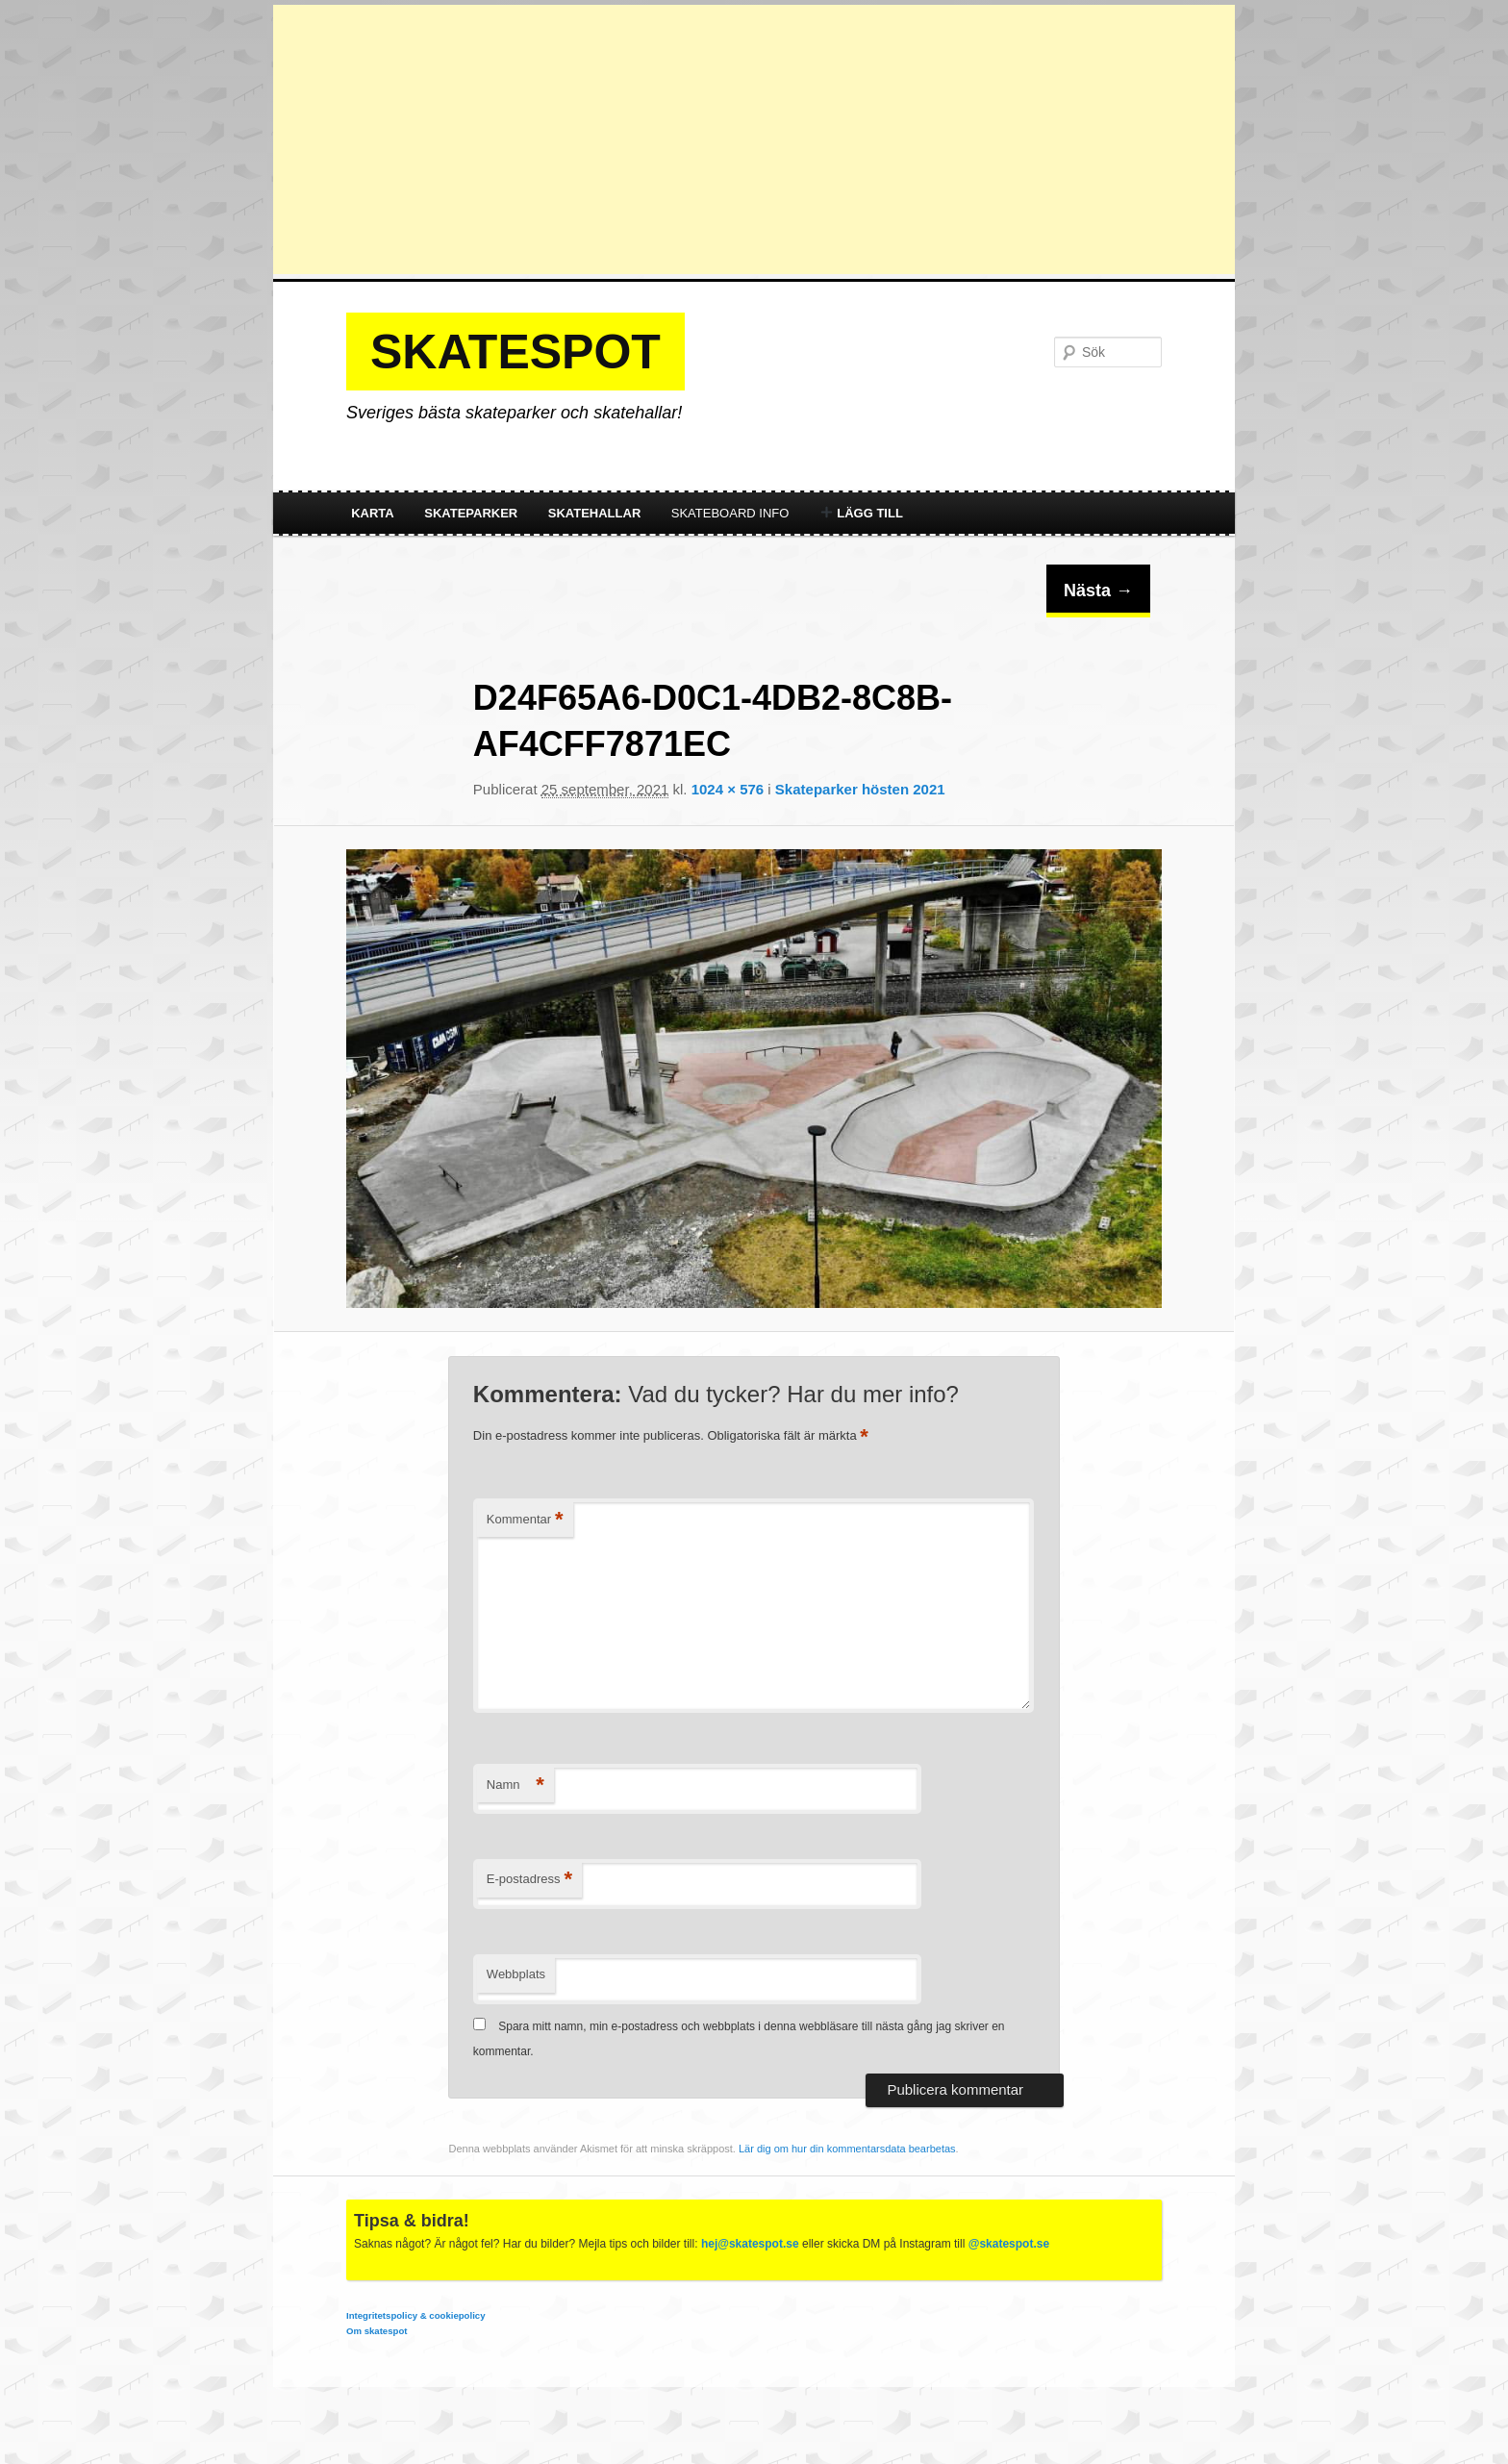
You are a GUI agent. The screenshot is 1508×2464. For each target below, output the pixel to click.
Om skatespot (376, 2331)
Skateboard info (730, 513)
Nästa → (1098, 590)
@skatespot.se (1008, 2243)
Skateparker (470, 513)
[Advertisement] (754, 139)
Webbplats (516, 1974)
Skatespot (515, 352)
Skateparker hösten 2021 (860, 789)
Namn (515, 1785)
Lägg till (861, 513)
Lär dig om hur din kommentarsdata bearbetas (847, 2148)
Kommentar (525, 1520)
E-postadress (529, 1880)
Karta (372, 513)
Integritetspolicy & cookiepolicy (415, 2315)
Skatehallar (594, 513)
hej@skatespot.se (750, 2243)
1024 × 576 (728, 789)
